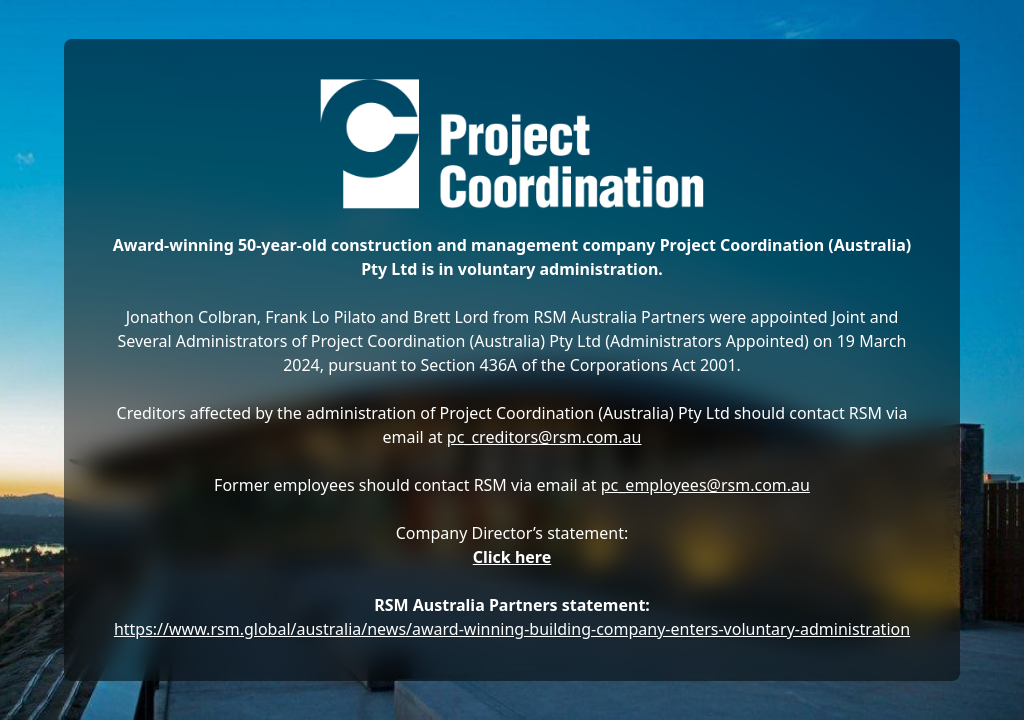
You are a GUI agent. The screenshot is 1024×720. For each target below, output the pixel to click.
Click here (512, 557)
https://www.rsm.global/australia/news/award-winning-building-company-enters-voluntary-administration (512, 629)
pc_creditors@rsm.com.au (544, 437)
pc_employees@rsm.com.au (705, 485)
